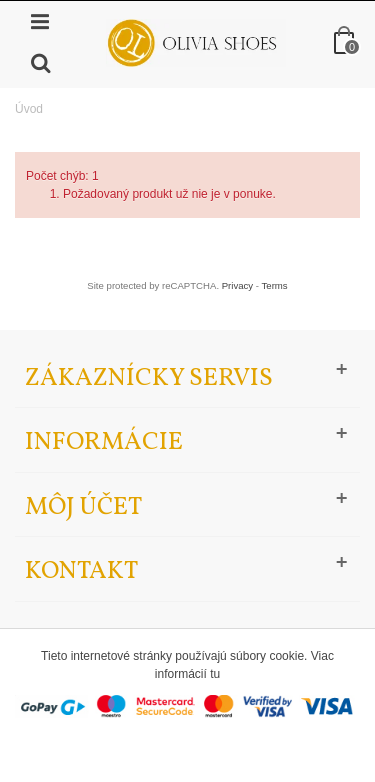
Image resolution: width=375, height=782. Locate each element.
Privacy (237, 285)
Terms (275, 285)
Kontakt (81, 571)
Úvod (29, 109)
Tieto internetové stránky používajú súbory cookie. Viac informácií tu (187, 665)
